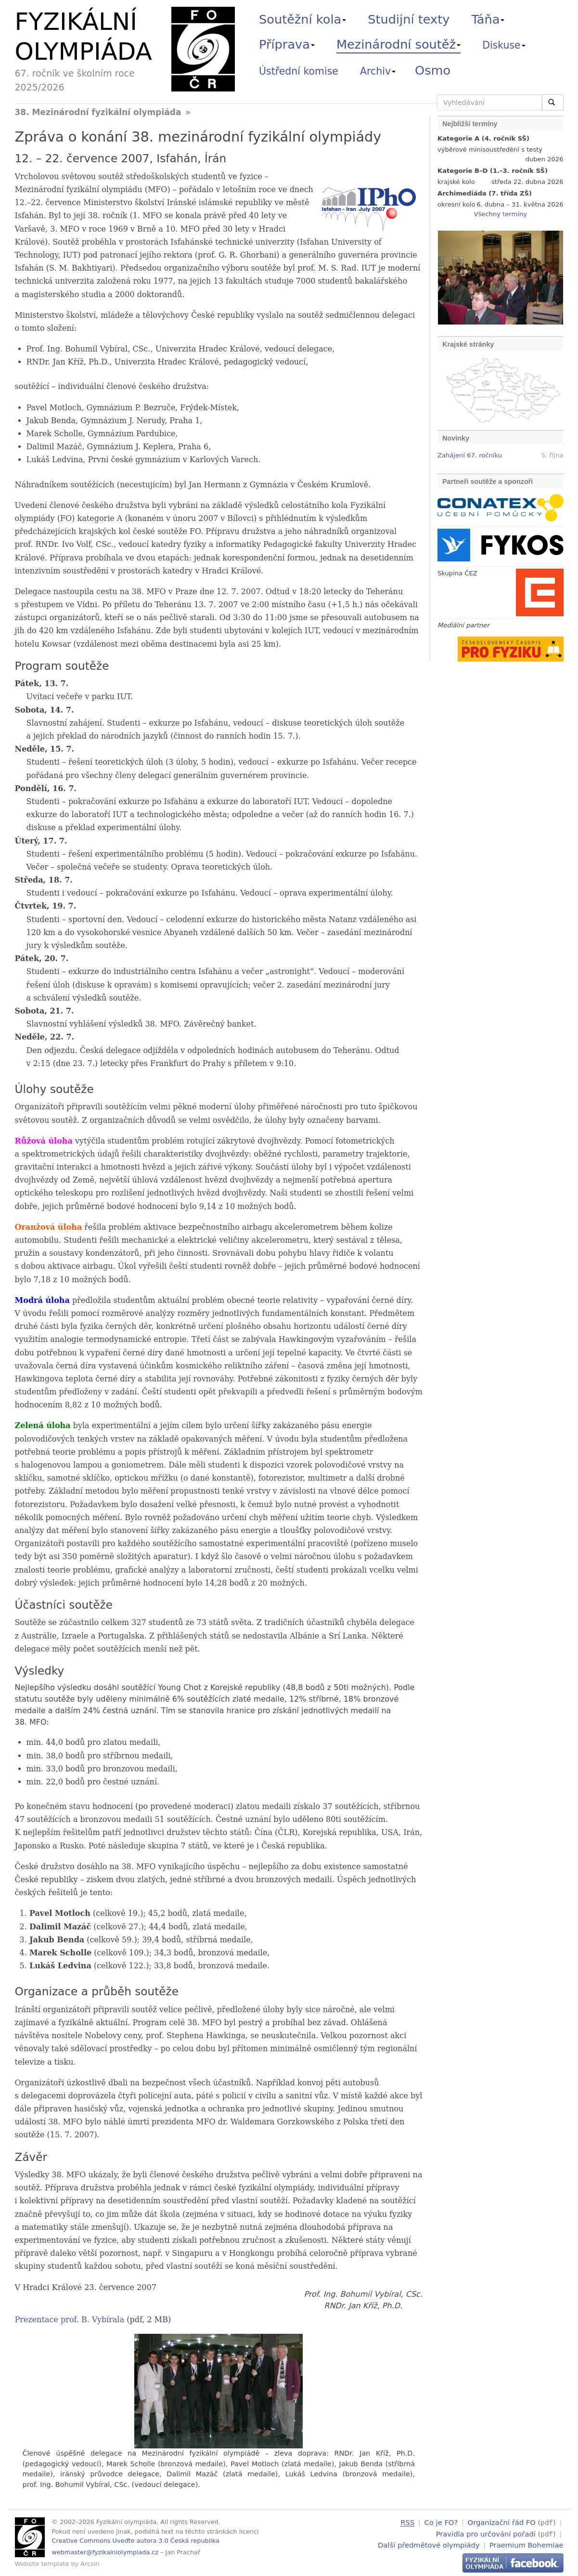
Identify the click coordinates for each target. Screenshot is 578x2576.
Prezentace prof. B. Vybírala (70, 2319)
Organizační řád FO (502, 2522)
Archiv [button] (378, 71)
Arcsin (89, 2563)
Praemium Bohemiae (526, 2544)
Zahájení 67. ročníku (469, 455)
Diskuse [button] (504, 45)
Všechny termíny (500, 214)
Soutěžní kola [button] (302, 19)
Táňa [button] (487, 19)
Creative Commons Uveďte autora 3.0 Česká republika (135, 2540)
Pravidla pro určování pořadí (486, 2533)
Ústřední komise (298, 71)
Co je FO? (441, 2522)
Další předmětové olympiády (429, 2544)
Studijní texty (409, 19)
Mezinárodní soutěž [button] (398, 44)
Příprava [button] (287, 44)
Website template (42, 2563)
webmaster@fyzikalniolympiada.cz (105, 2552)
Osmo (432, 70)
